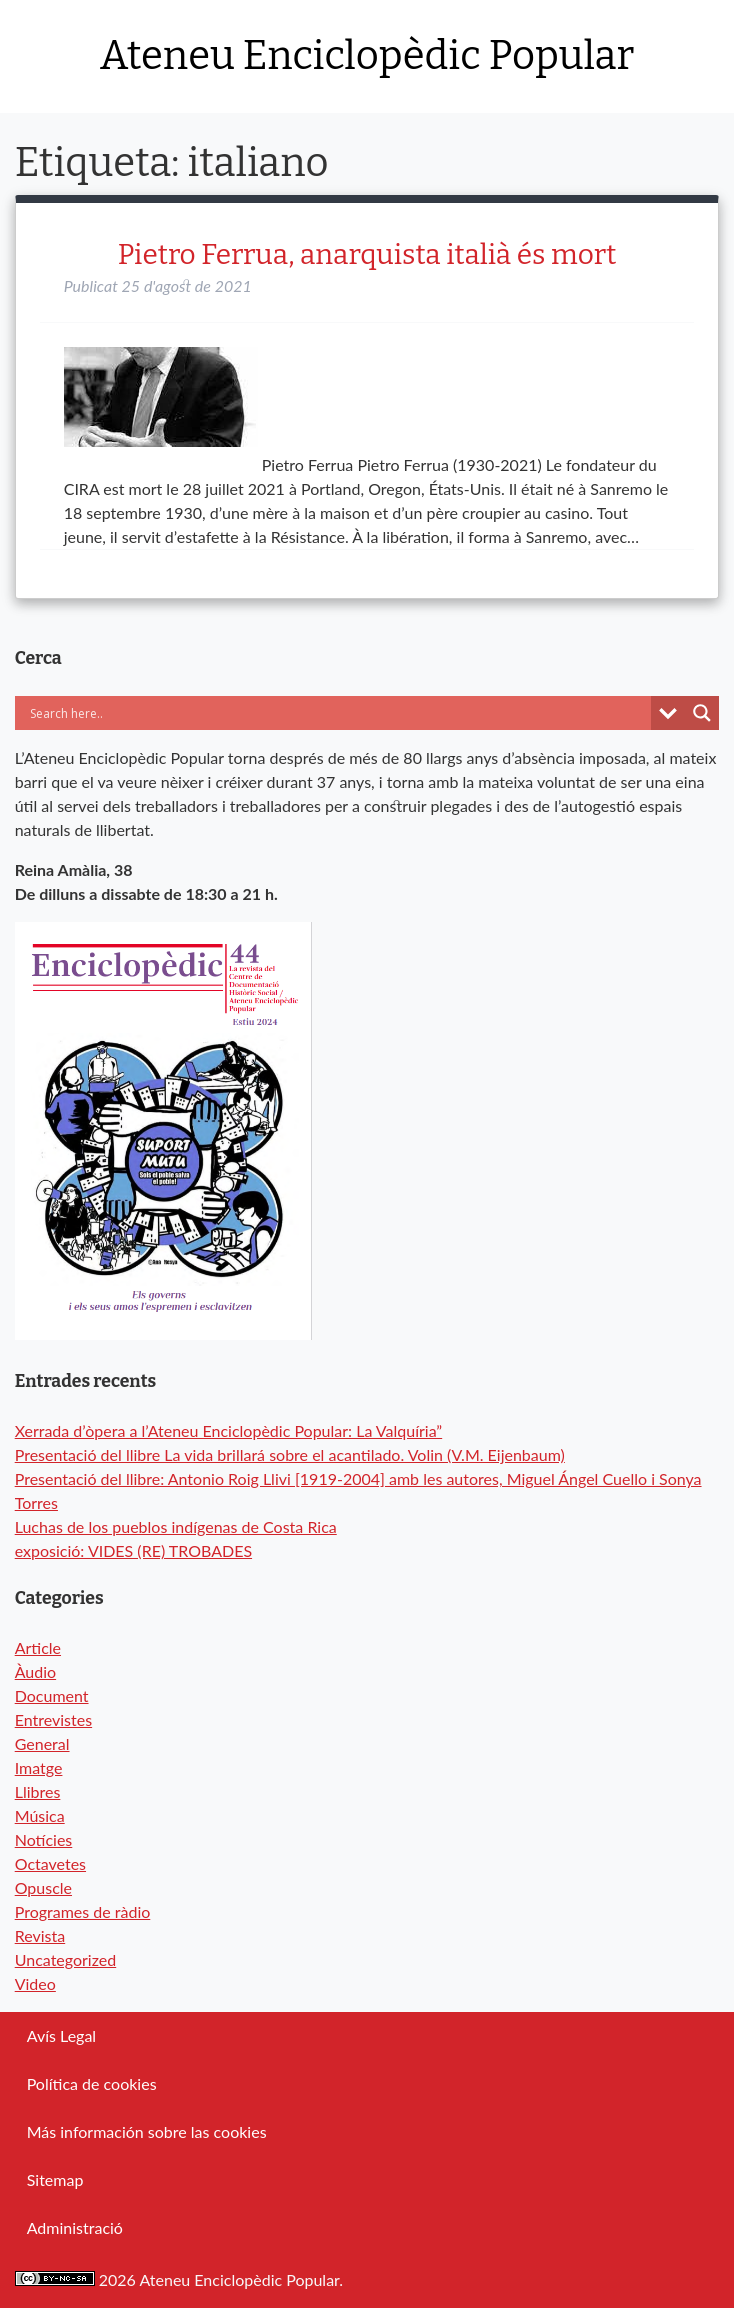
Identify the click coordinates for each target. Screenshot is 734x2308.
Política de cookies (92, 2083)
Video (35, 1983)
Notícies (44, 1839)
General (42, 1743)
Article (38, 1647)
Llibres (38, 1791)
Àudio (35, 1671)
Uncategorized (66, 1959)
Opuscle (43, 1887)
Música (40, 1815)
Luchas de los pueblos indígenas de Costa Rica (176, 1526)
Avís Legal (61, 2035)
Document (52, 1695)
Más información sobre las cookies (147, 2131)
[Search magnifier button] (702, 713)
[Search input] (230, 713)
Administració (75, 2227)
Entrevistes (53, 1719)
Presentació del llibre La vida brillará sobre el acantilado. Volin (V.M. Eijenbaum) (290, 1454)
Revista (40, 1935)
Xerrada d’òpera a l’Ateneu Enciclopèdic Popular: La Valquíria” (229, 1430)
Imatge (39, 1767)
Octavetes (50, 1863)
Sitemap (55, 2179)
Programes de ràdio (83, 1911)
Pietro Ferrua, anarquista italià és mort (367, 254)
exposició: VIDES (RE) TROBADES (133, 1550)
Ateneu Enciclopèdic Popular (367, 56)
